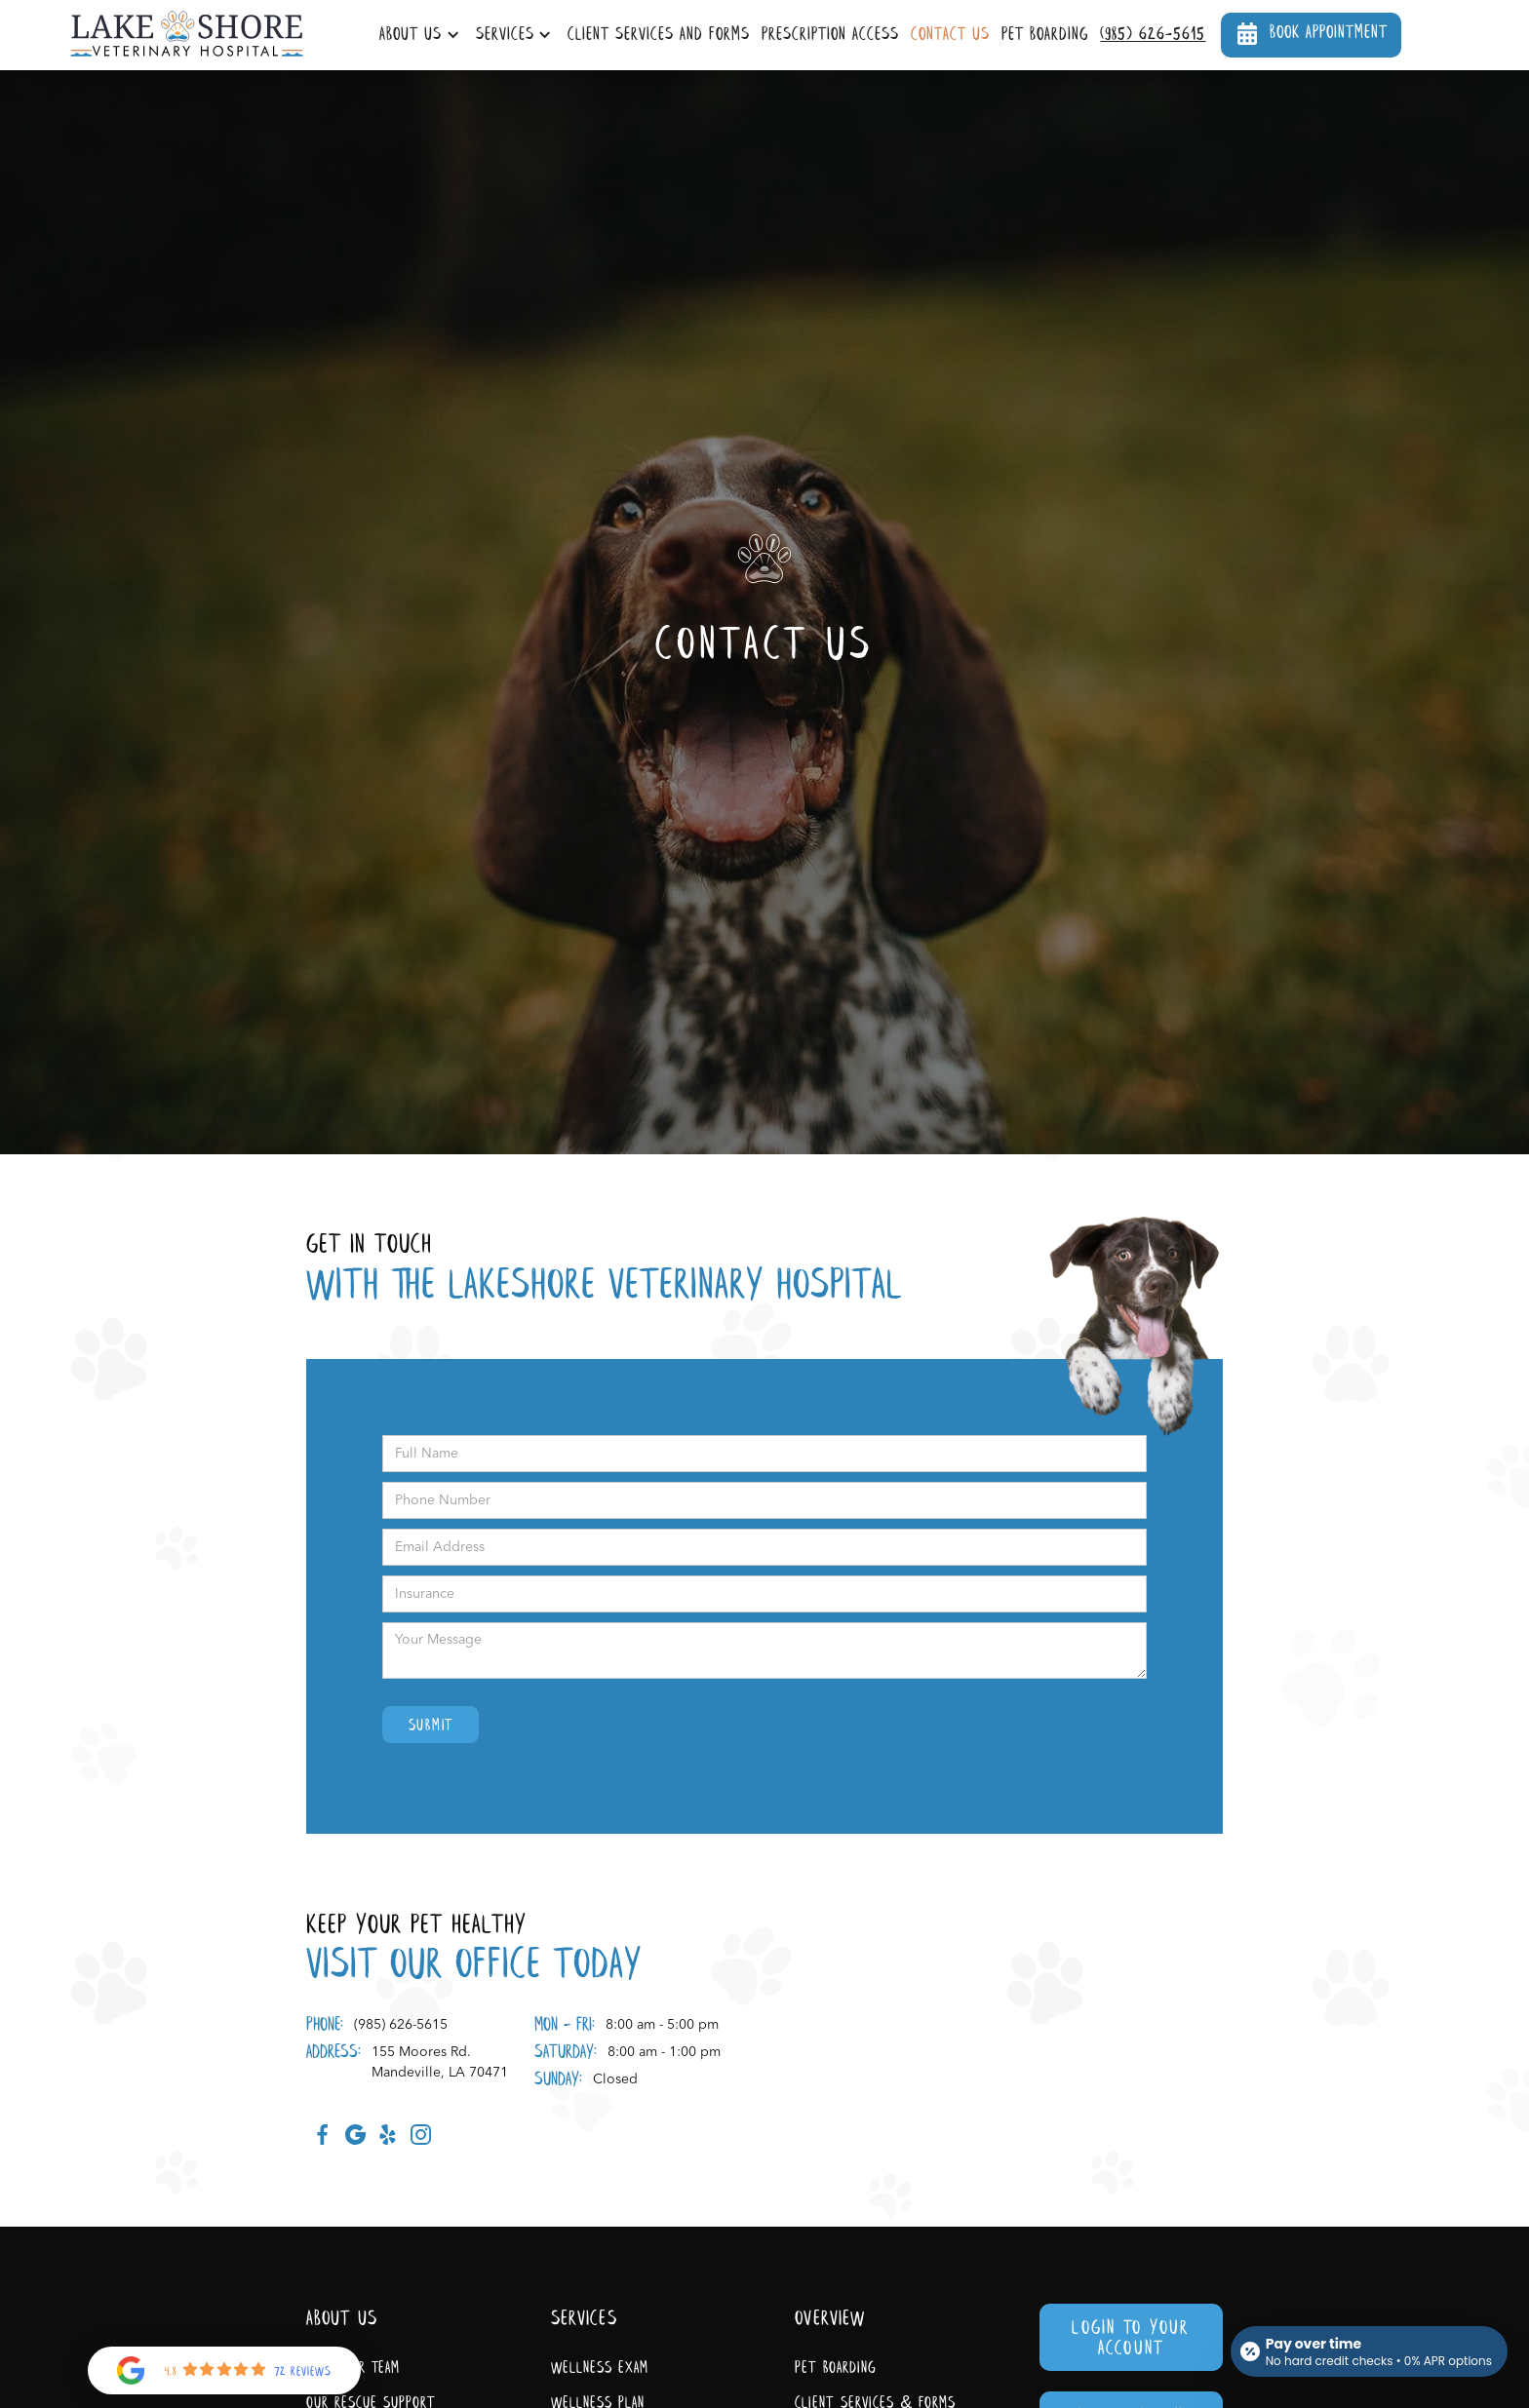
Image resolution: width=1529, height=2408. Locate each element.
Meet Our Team (353, 2368)
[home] (187, 35)
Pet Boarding (1045, 35)
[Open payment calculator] (1369, 2351)
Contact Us (950, 35)
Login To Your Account (1131, 2339)
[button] (421, 35)
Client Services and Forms (659, 35)
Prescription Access (830, 35)
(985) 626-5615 (1152, 35)
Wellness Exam (599, 2368)
